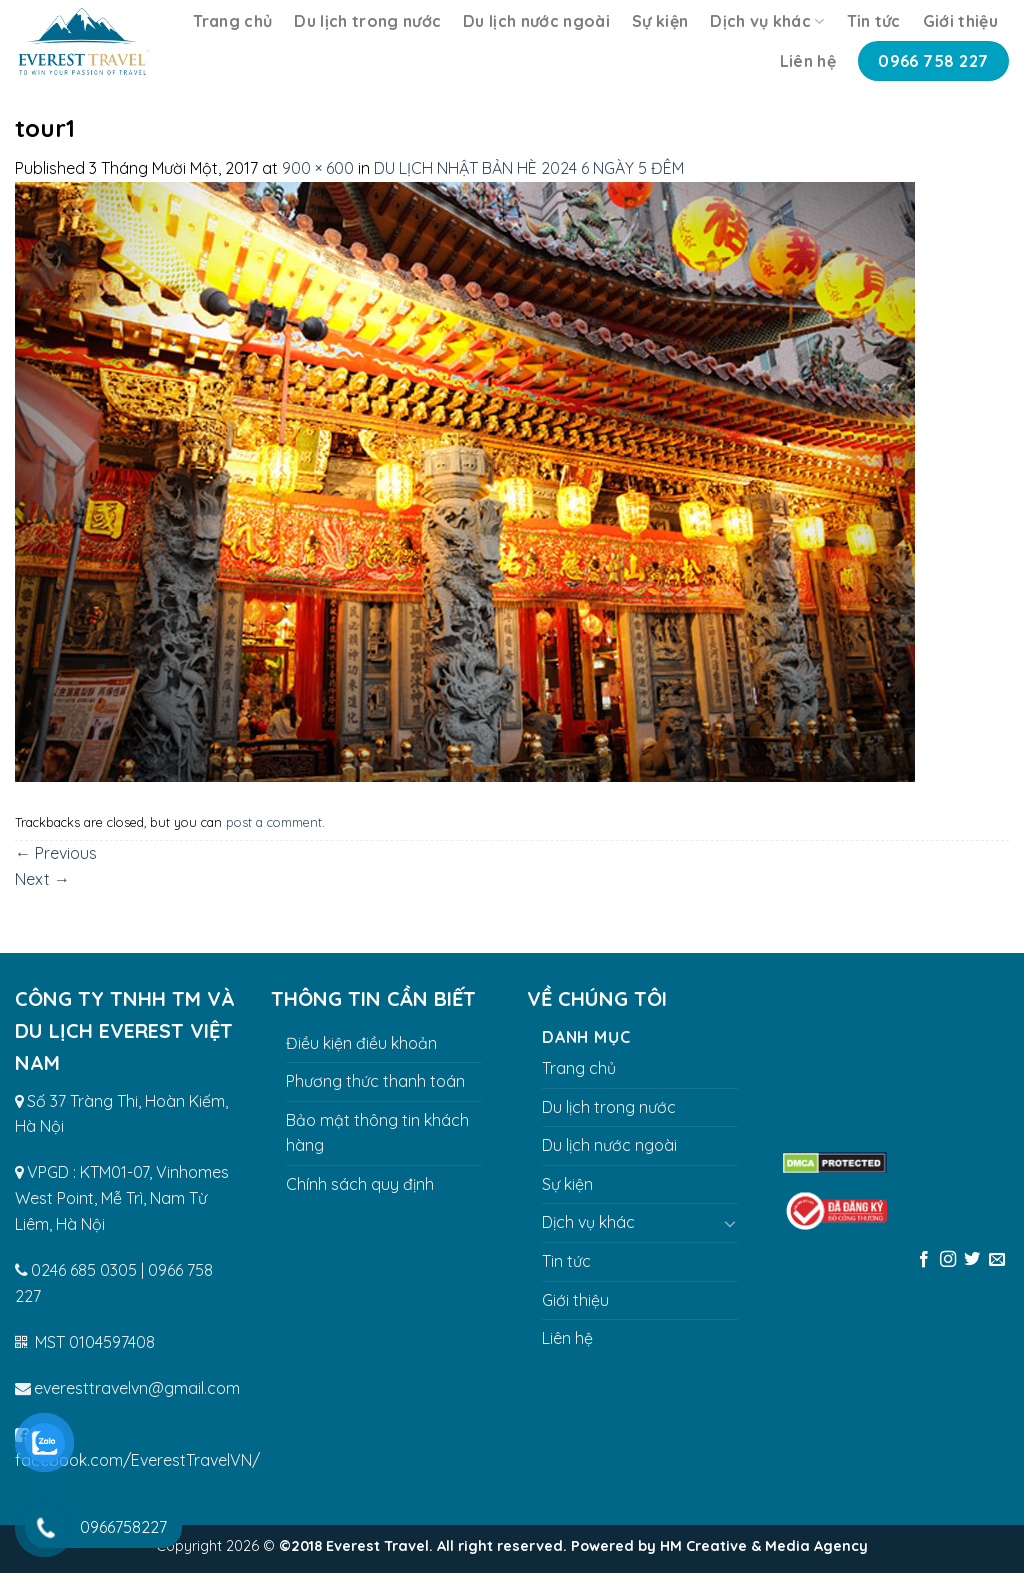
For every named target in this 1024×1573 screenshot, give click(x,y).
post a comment (274, 822)
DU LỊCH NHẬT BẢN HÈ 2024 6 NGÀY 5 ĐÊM (529, 168)
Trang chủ (233, 21)
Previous (56, 853)
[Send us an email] (997, 1260)
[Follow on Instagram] (948, 1260)
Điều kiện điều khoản (361, 1043)
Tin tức (874, 21)
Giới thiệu (960, 21)
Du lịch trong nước (367, 21)
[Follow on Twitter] (972, 1260)
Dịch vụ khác (767, 21)
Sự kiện (660, 21)
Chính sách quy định (360, 1184)
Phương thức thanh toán (375, 1081)
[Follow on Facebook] (923, 1260)
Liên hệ (808, 61)
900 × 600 (318, 168)
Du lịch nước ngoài (536, 21)
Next (42, 879)
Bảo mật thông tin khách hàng (377, 1133)
